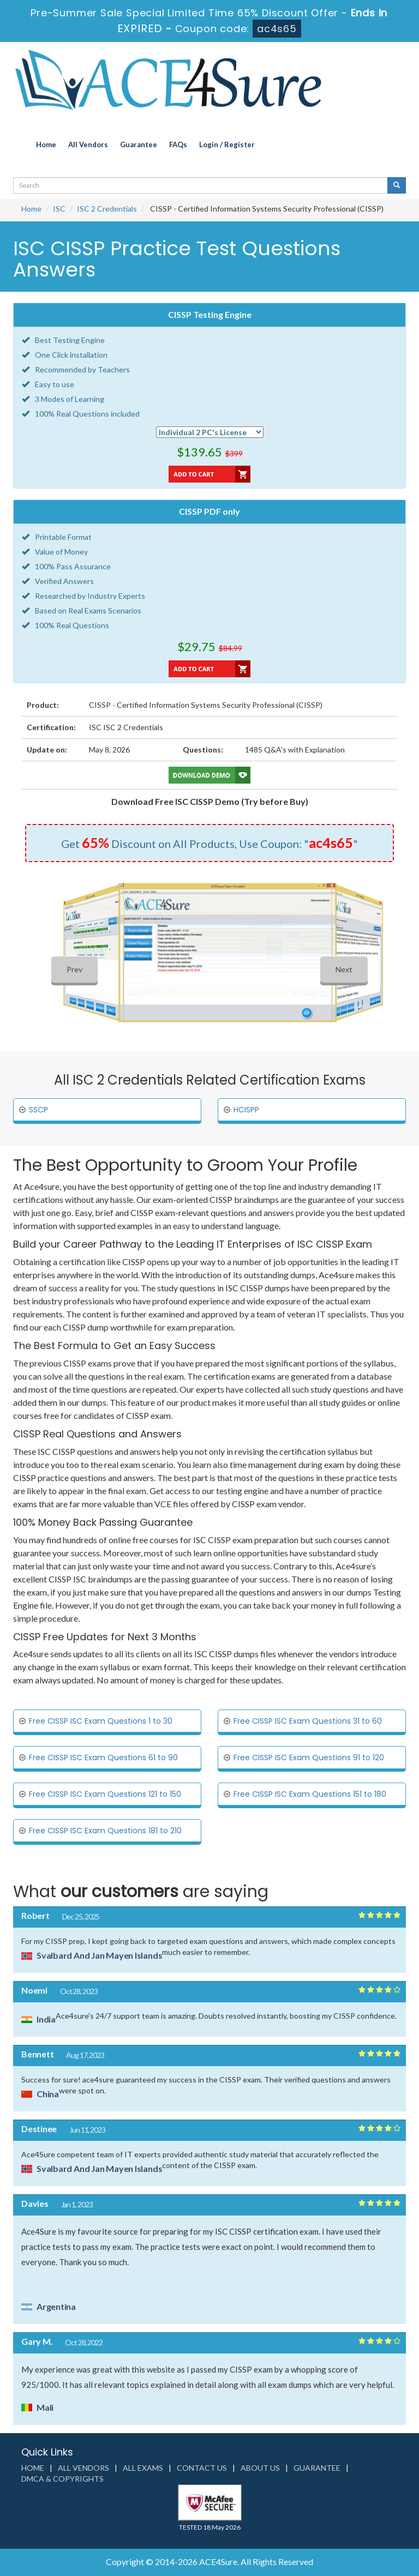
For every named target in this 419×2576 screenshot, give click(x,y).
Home (46, 144)
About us (260, 2467)
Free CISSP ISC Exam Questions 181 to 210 (105, 1830)
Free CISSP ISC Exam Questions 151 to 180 (310, 1794)
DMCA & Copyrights (62, 2478)
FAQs (178, 144)
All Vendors (88, 144)
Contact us (202, 2467)
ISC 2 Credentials (107, 208)
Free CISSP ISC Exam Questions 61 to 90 (103, 1757)
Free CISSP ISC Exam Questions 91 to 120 (309, 1757)
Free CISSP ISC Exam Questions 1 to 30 (100, 1721)
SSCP (38, 1109)
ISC (59, 208)
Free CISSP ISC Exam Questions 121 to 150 (105, 1794)
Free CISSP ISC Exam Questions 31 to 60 (308, 1721)
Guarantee (138, 144)
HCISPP (246, 1109)
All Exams (143, 2467)
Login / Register (227, 144)
